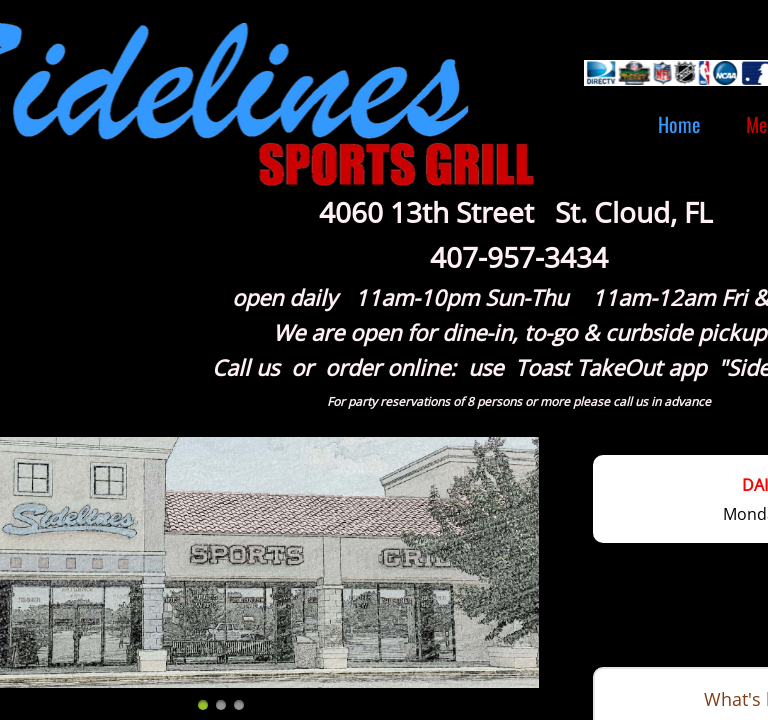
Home (679, 124)
